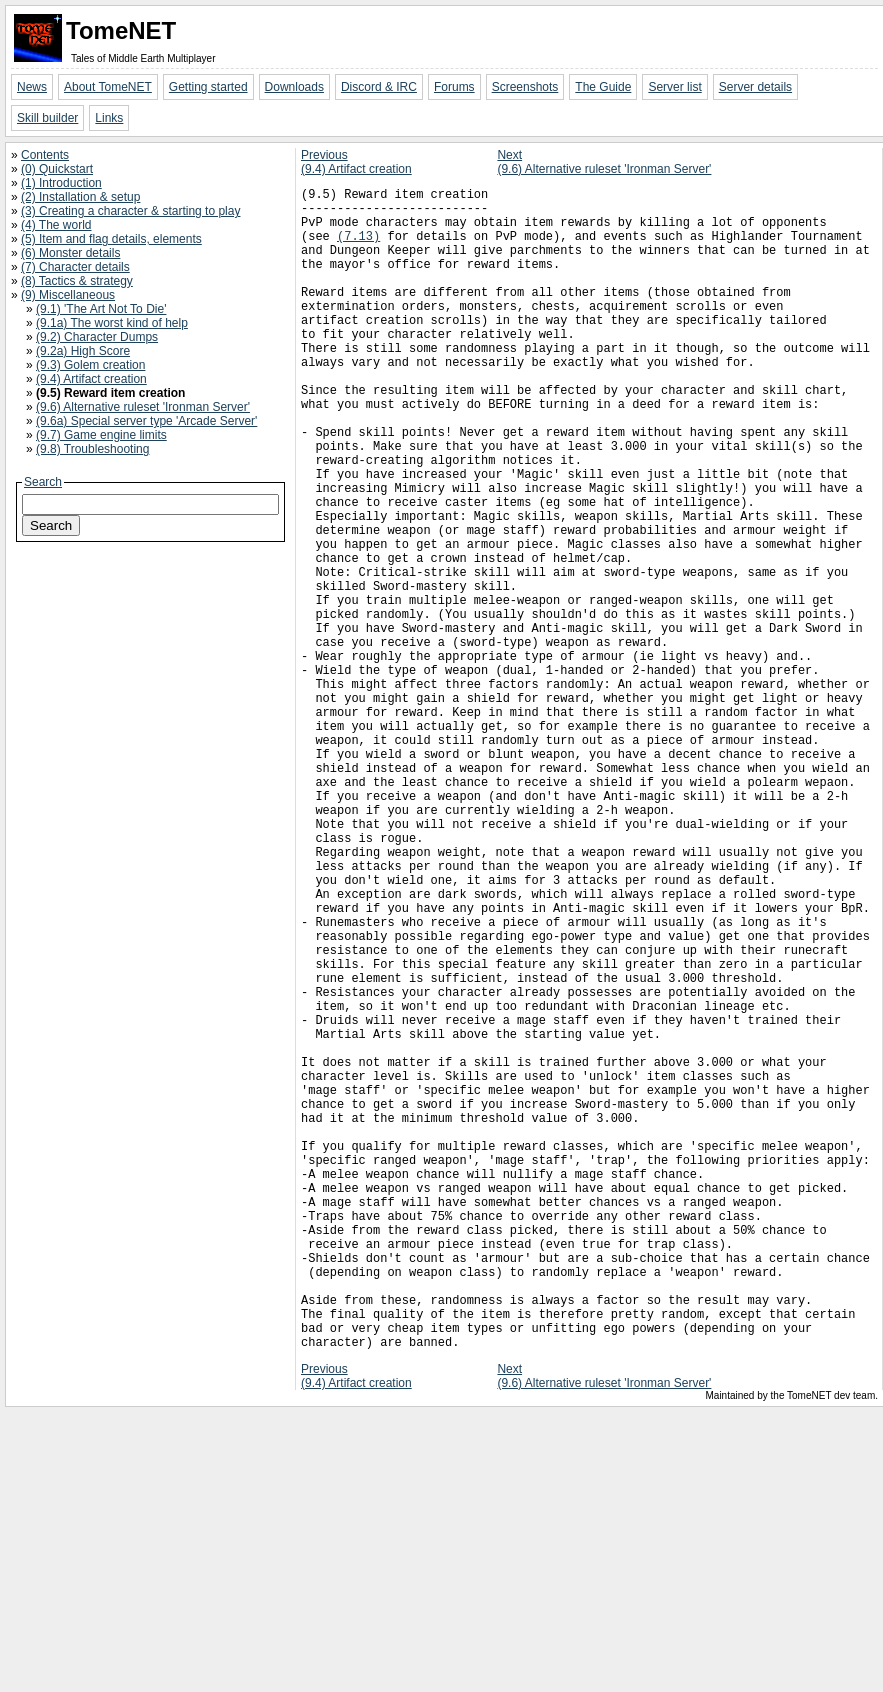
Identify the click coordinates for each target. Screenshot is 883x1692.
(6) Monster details (70, 253)
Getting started (208, 87)
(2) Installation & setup (80, 197)
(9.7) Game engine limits (101, 435)
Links (109, 118)
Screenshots (525, 87)
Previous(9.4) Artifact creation (356, 162)
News (32, 87)
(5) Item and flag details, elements (111, 239)
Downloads (294, 87)
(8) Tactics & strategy (77, 281)
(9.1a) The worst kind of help (112, 323)
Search (43, 482)
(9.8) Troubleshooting (92, 449)
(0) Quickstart (57, 169)
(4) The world (56, 225)
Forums (454, 87)
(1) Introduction (61, 183)
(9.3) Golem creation (90, 365)
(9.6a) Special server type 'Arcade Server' (146, 421)
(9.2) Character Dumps (97, 337)
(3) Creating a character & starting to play (130, 211)
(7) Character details (75, 267)
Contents (45, 155)
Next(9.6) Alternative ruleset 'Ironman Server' (604, 162)
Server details (755, 87)
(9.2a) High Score (83, 351)
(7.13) (358, 247)
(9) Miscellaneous (68, 295)
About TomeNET (108, 87)
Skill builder (47, 118)
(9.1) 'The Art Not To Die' (101, 309)
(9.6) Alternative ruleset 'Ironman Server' (143, 407)
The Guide (603, 87)
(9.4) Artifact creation (91, 379)
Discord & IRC (379, 87)
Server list (674, 87)
